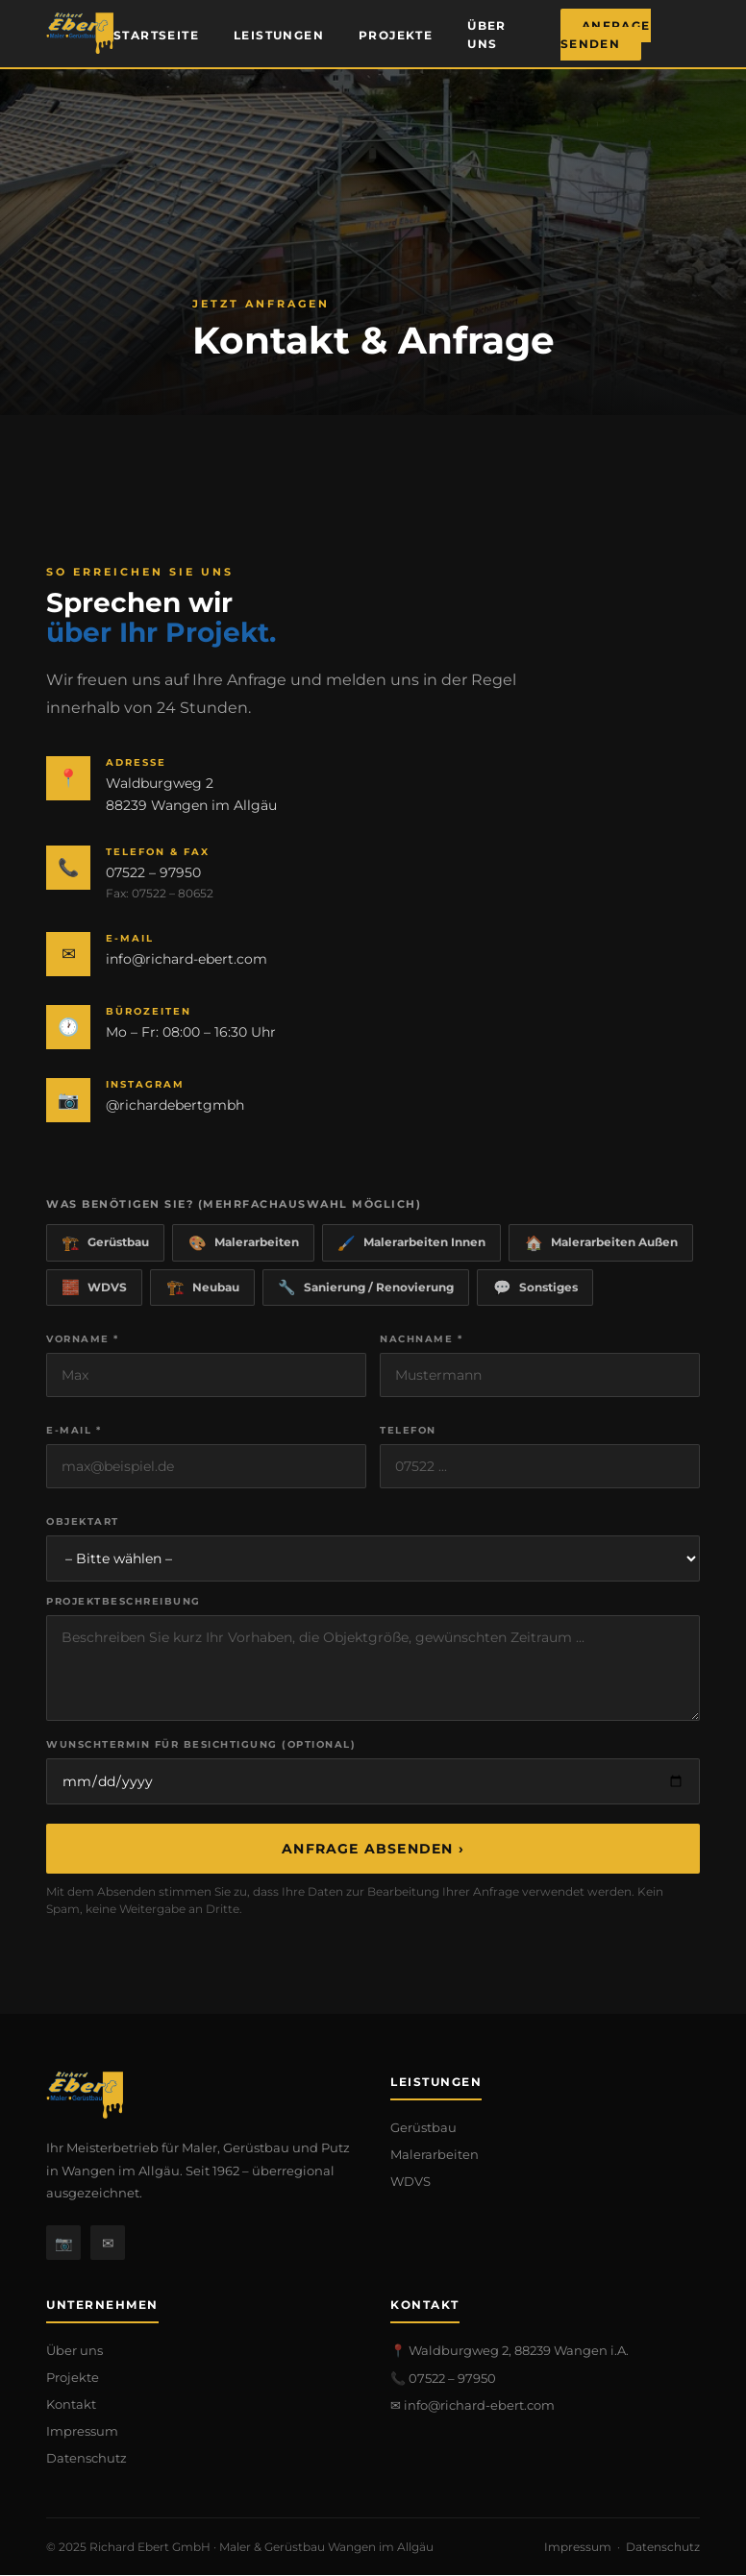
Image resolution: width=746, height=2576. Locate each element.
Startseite (156, 35)
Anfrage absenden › (373, 1849)
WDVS (95, 1288)
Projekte (396, 35)
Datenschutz (86, 2458)
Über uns (487, 34)
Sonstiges (540, 1288)
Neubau (204, 1288)
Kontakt (71, 2405)
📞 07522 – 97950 (443, 2379)
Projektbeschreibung (123, 1602)
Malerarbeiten (245, 1243)
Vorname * (82, 1340)
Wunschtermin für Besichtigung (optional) (201, 1745)
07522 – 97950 (153, 872)
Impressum (82, 2432)
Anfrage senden (605, 34)
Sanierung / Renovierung (370, 1288)
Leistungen (279, 35)
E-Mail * (73, 1431)
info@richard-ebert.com (186, 959)
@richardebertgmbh (175, 1105)
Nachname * (421, 1340)
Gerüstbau (106, 1243)
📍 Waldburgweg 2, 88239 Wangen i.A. (509, 2351)
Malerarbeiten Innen (415, 1243)
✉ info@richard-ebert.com (472, 2406)
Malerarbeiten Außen (606, 1243)
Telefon (408, 1431)
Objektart (82, 1522)
